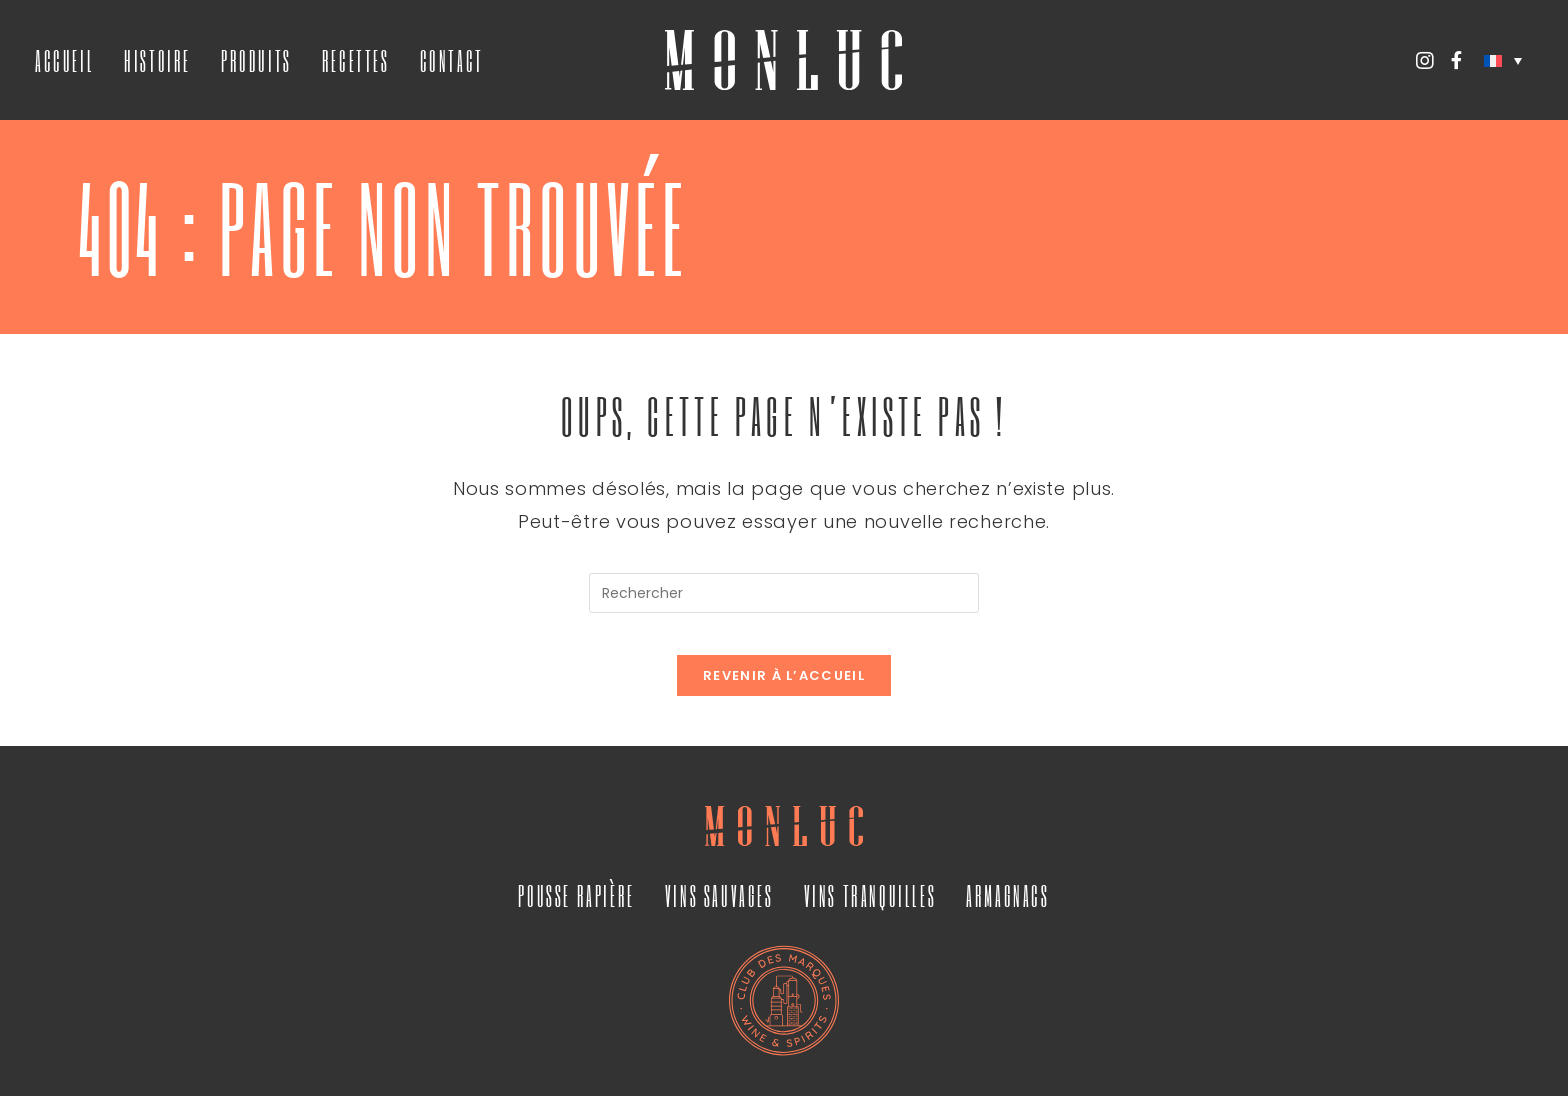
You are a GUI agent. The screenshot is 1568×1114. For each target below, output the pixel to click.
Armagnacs (1007, 913)
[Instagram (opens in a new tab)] (1425, 61)
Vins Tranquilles (870, 913)
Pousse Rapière (576, 913)
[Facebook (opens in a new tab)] (1456, 61)
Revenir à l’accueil (784, 693)
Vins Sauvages (719, 913)
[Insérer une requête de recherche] (784, 593)
